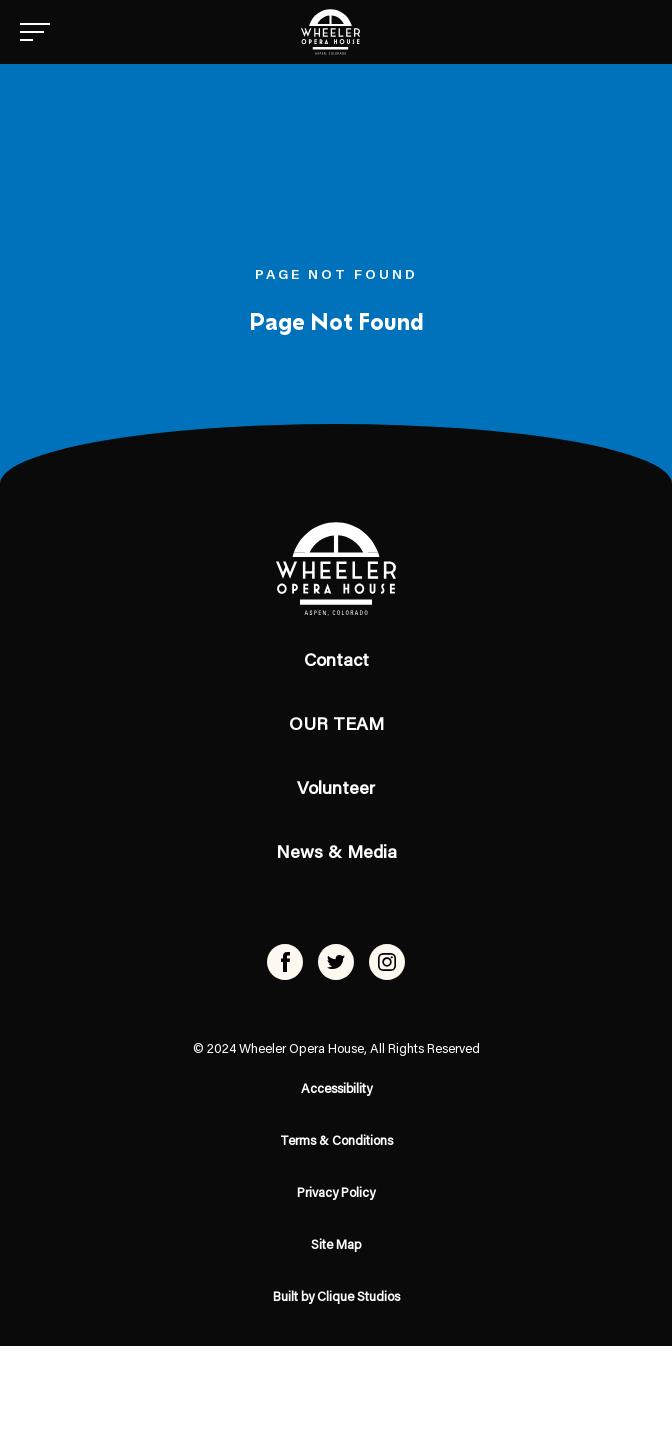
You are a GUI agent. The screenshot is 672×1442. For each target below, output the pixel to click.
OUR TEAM (336, 726)
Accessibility (336, 1089)
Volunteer (336, 790)
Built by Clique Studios (336, 1297)
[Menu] (35, 32)
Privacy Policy (336, 1193)
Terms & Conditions (336, 1141)
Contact (336, 662)
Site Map (336, 1245)
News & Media (336, 854)
